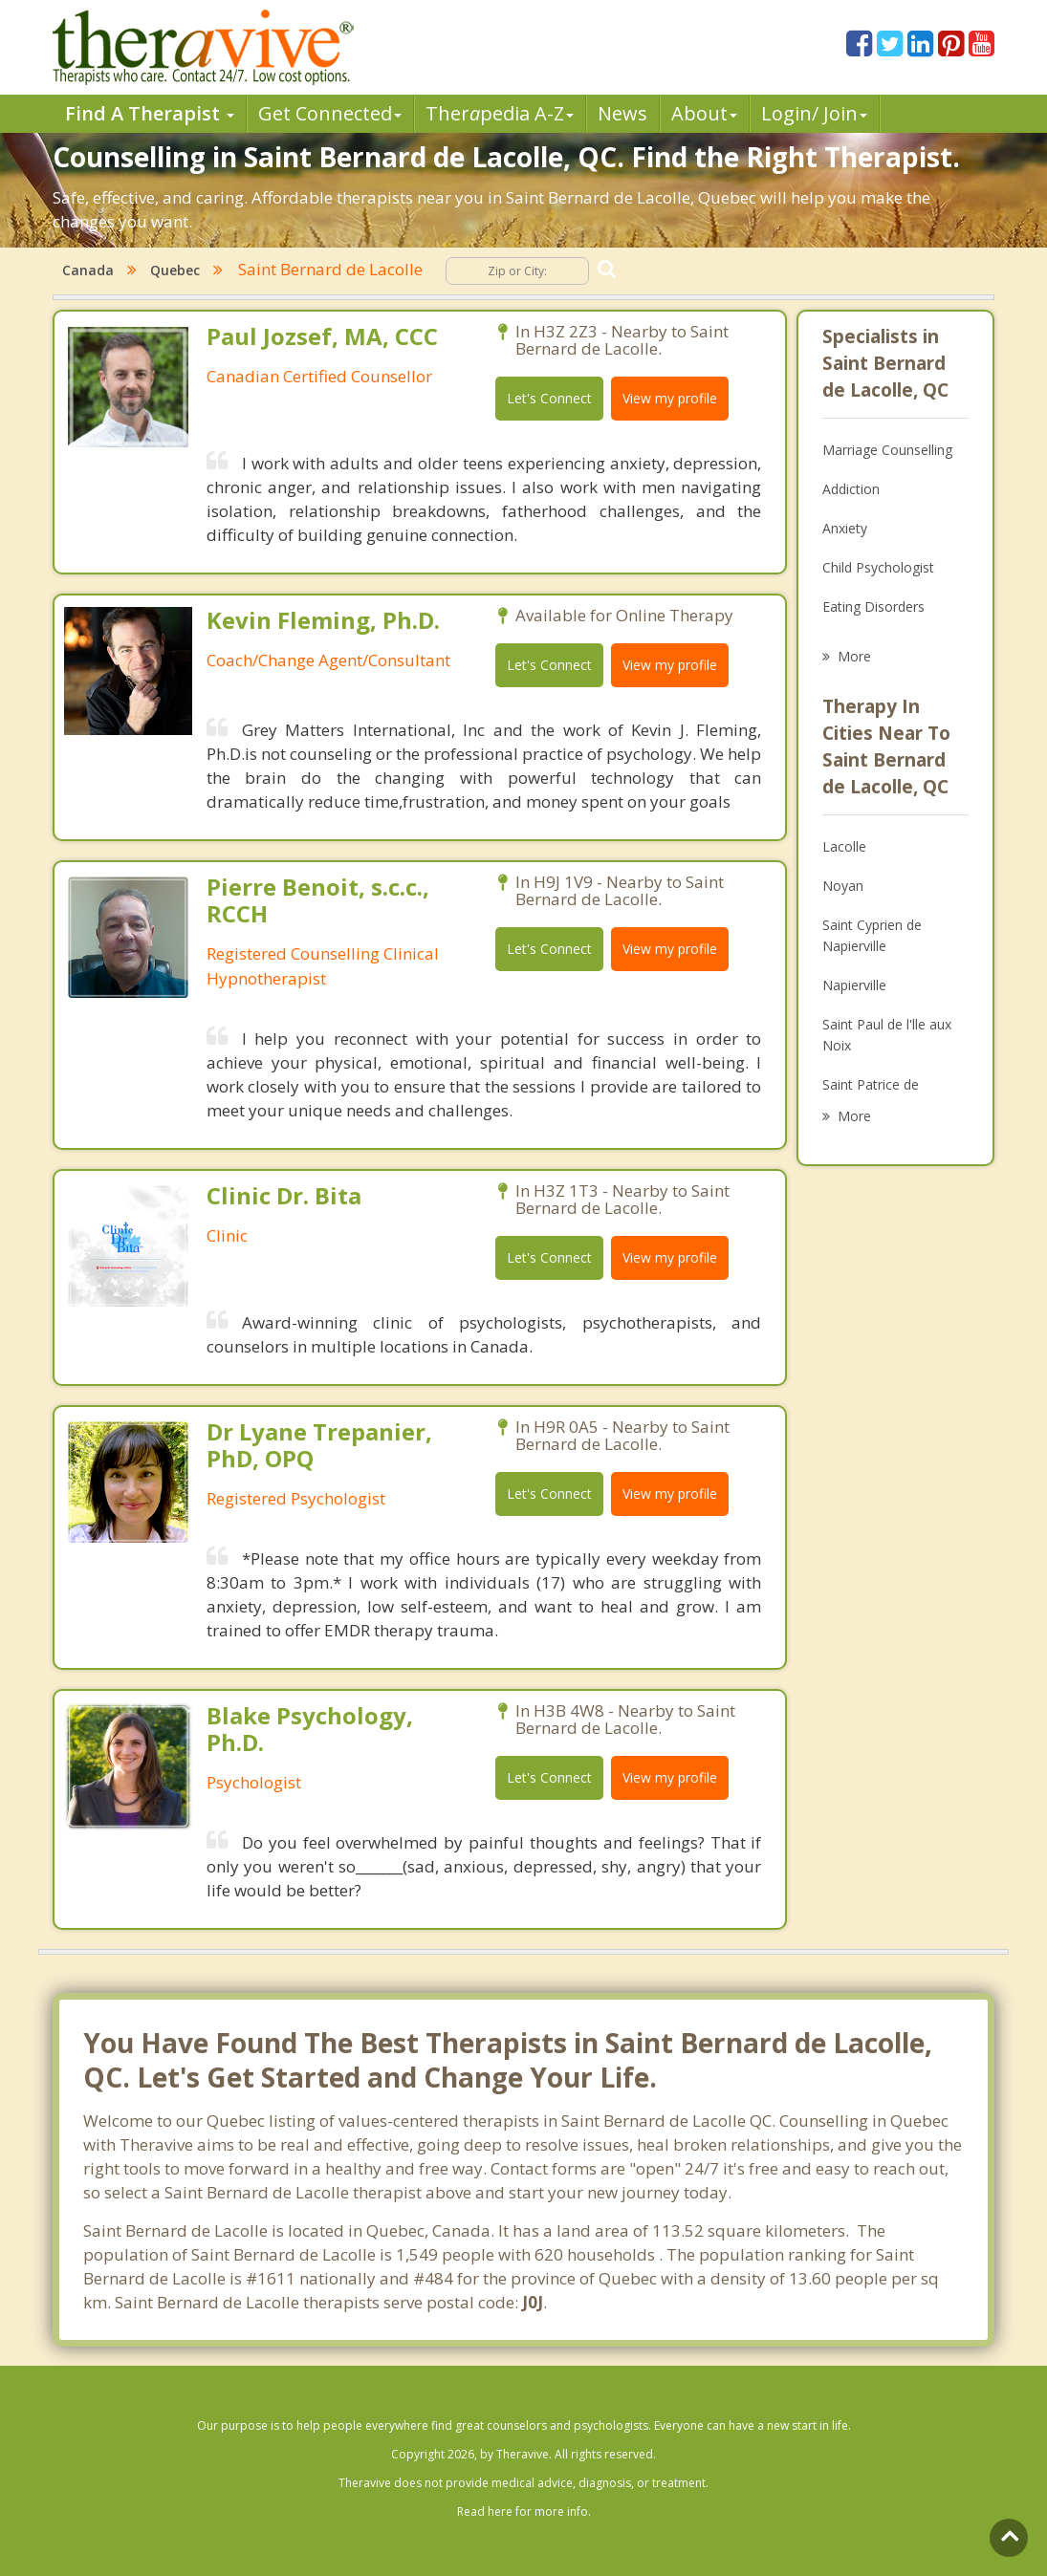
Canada (88, 270)
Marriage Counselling (887, 450)
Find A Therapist (149, 113)
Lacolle (844, 846)
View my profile (669, 398)
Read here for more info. (524, 2511)
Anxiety (844, 528)
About (704, 113)
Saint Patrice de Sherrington (870, 1095)
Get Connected (330, 113)
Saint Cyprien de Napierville (872, 935)
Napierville (854, 985)
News (622, 113)
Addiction (851, 489)
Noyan (842, 886)
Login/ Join (814, 113)
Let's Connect (549, 398)
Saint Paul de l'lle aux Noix (886, 1034)
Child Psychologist (878, 567)
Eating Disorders (873, 606)
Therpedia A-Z (499, 113)
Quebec (175, 270)
